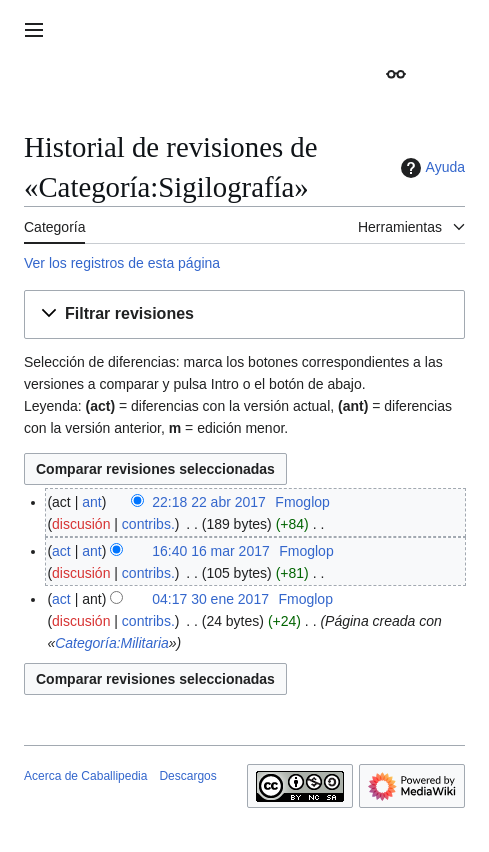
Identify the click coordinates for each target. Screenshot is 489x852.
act (61, 551)
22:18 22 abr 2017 (209, 502)
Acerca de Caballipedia (85, 776)
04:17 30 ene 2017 (210, 599)
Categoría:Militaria (112, 643)
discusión (81, 524)
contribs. (148, 524)
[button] (244, 314)
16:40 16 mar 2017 (211, 551)
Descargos (187, 776)
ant (91, 502)
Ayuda (430, 168)
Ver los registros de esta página (122, 263)
